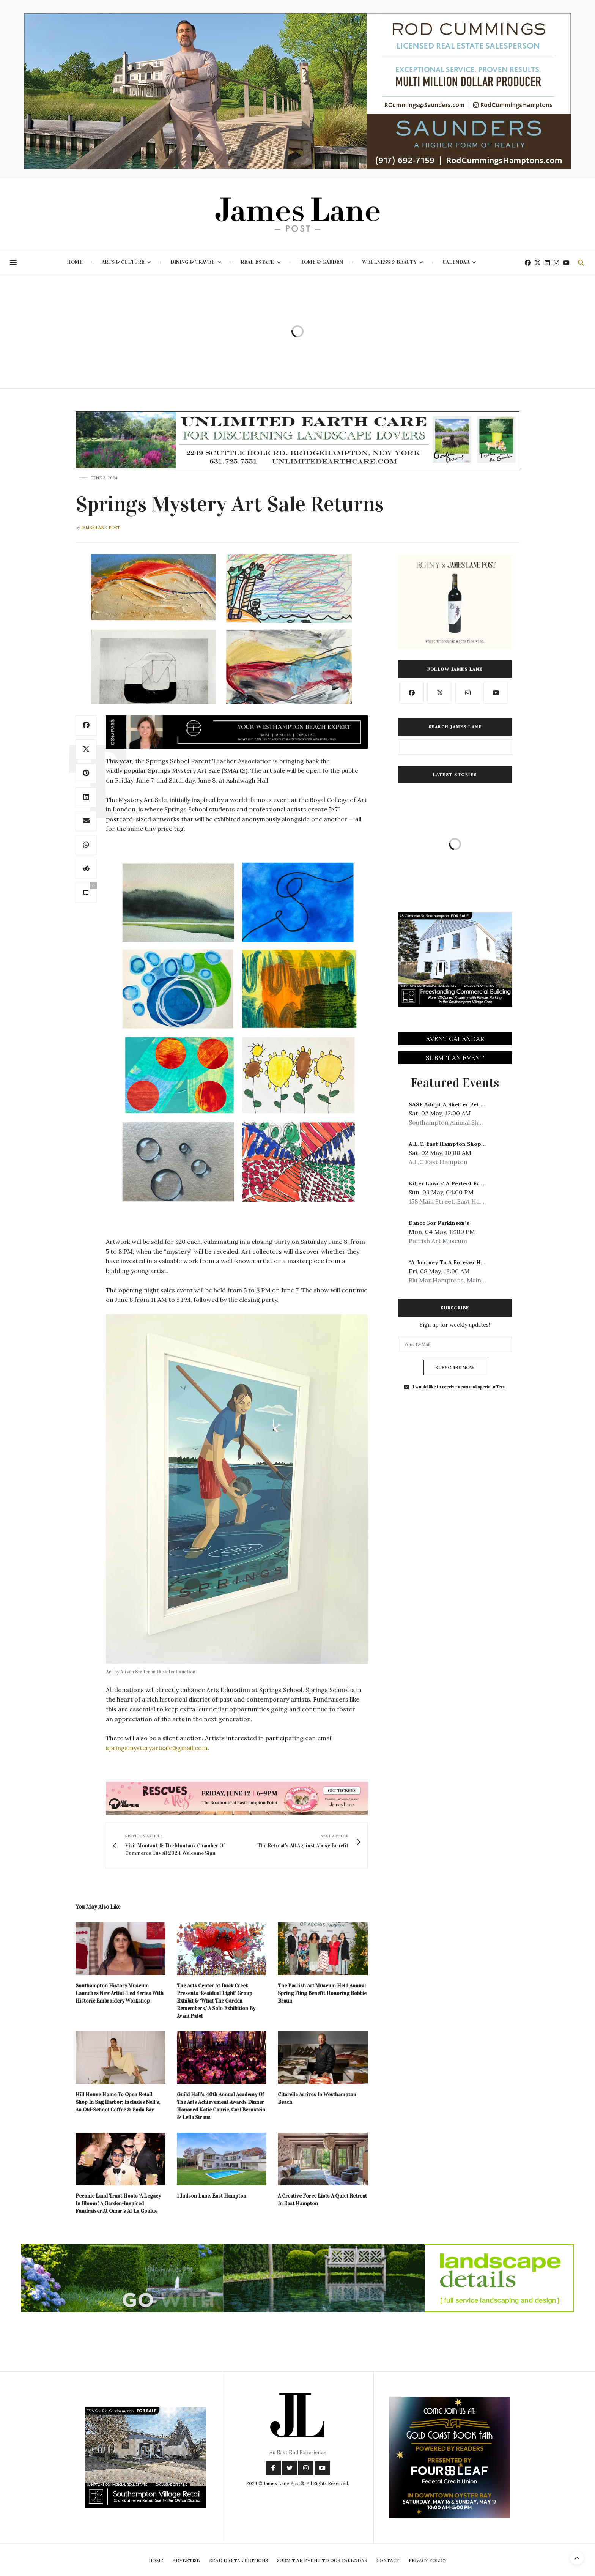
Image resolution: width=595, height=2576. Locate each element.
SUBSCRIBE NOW (454, 1367)
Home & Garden (321, 262)
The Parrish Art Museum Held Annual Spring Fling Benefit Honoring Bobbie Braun (322, 1993)
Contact (388, 2560)
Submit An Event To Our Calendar (322, 2560)
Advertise (186, 2560)
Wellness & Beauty (389, 262)
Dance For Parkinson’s (439, 1222)
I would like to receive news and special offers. (458, 1387)
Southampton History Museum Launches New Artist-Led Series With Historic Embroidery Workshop (120, 1993)
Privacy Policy (428, 2560)
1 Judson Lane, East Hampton (211, 2196)
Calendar (455, 262)
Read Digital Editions (238, 2560)
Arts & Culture (123, 262)
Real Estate (257, 262)
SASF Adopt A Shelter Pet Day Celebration (467, 1104)
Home (75, 262)
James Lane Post (100, 527)
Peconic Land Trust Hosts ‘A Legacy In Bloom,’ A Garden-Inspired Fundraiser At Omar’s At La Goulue (118, 2203)
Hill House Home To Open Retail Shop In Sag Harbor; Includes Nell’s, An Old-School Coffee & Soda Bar (118, 2102)
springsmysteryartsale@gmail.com (157, 1748)
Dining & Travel (192, 262)
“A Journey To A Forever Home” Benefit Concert (474, 1262)
